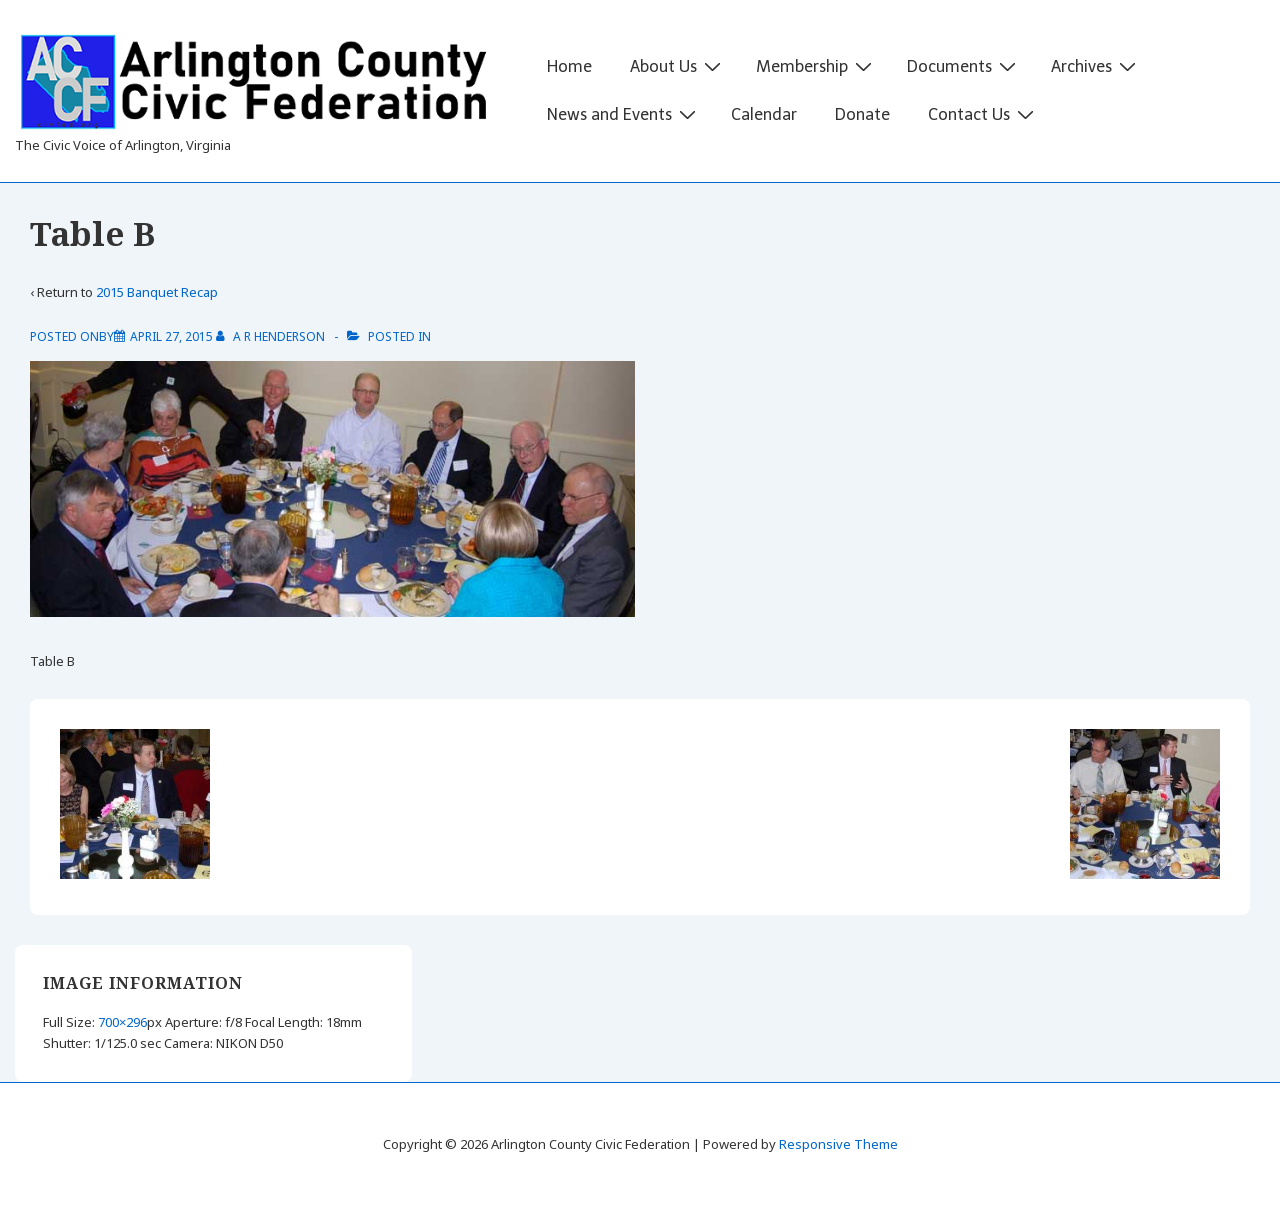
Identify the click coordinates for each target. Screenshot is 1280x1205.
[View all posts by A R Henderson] (272, 336)
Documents (964, 66)
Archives (1096, 66)
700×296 (122, 1022)
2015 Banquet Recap (157, 292)
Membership (816, 66)
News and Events (624, 114)
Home (569, 66)
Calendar (764, 114)
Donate (862, 114)
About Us (678, 66)
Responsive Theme (838, 1144)
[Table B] (171, 336)
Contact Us (983, 114)
